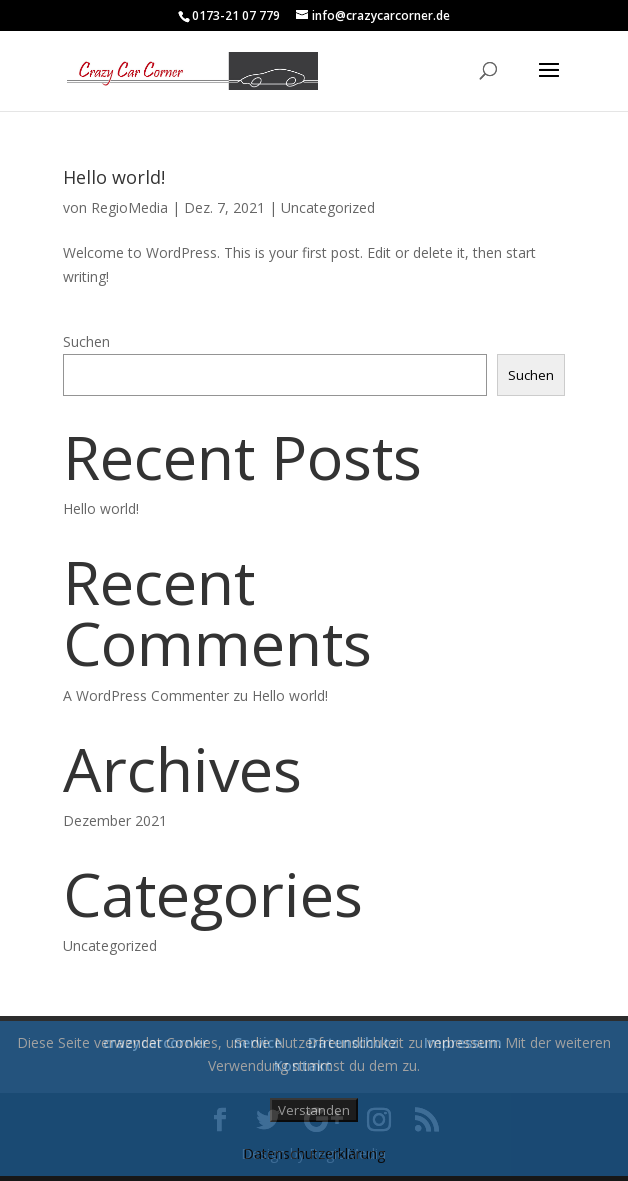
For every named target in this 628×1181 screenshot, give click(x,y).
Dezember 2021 (115, 820)
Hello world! (114, 177)
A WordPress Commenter (146, 695)
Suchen (86, 341)
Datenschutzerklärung (314, 1153)
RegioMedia (129, 207)
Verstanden (314, 1110)
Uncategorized (328, 207)
